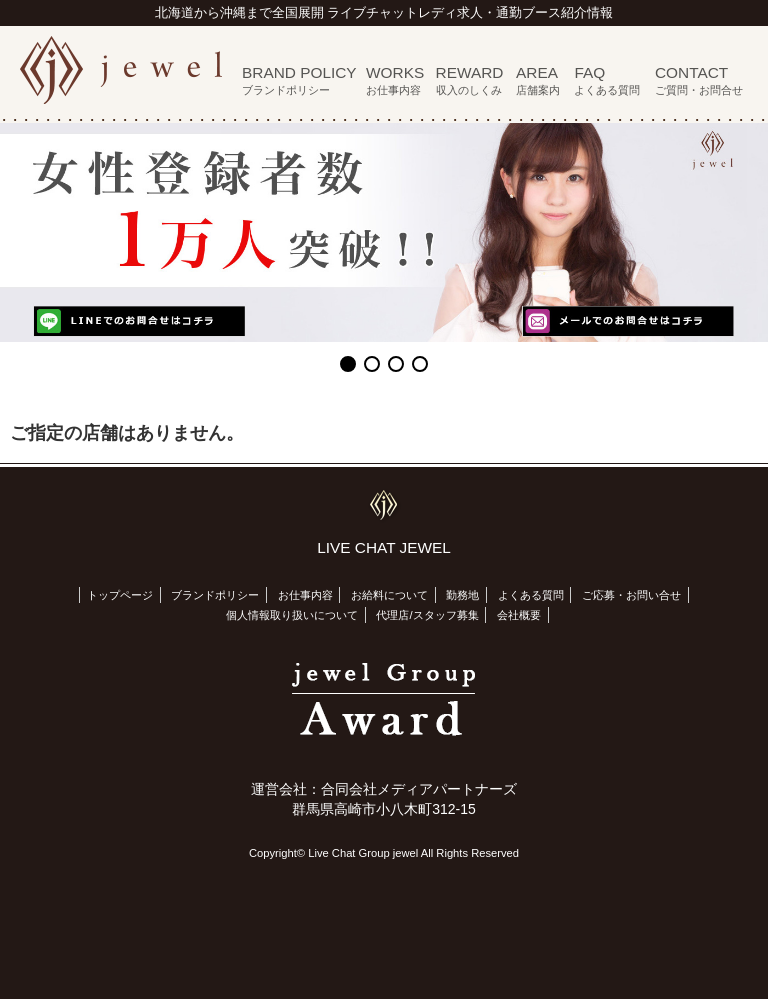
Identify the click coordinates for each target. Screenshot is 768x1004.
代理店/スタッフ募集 (427, 615)
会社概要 (519, 615)
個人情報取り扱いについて (292, 615)
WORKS (395, 80)
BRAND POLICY (299, 80)
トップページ (120, 595)
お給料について (389, 595)
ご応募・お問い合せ (631, 595)
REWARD (470, 80)
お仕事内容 (305, 595)
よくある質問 (531, 595)
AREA (538, 80)
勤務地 (462, 595)
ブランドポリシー (215, 595)
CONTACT (699, 80)
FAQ (607, 80)
